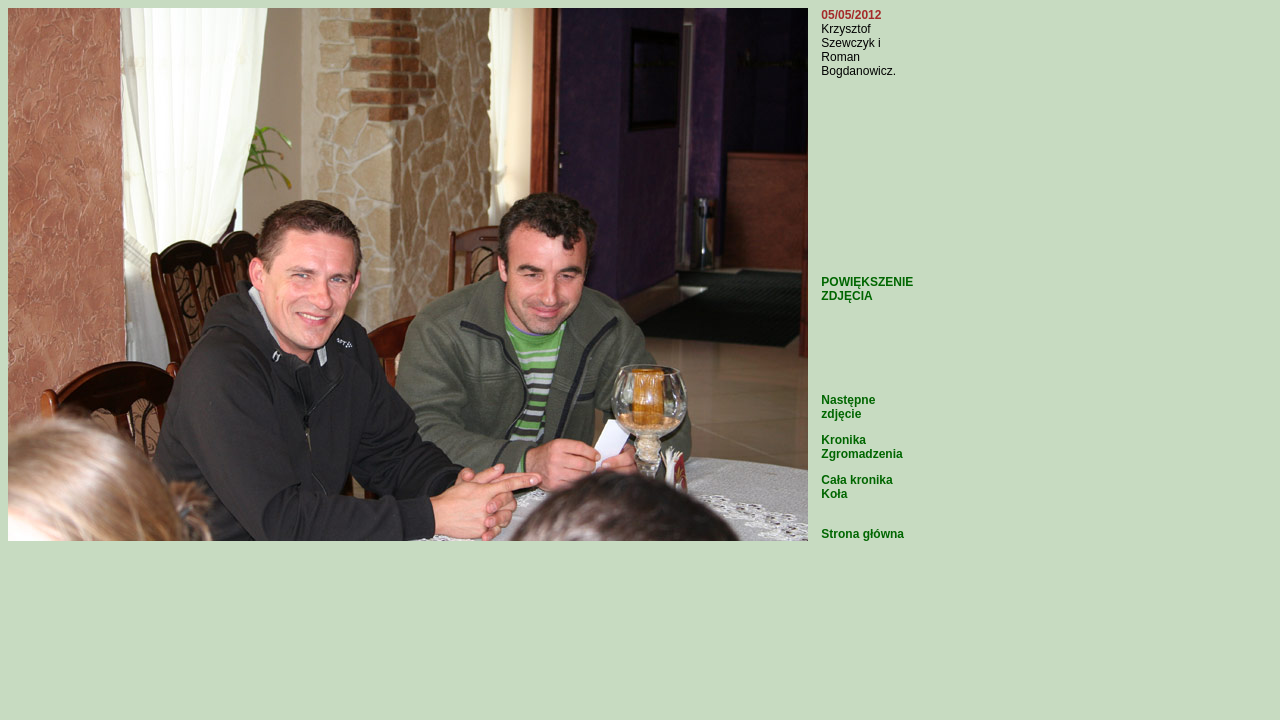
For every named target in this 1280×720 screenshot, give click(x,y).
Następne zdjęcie (848, 407)
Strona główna (862, 534)
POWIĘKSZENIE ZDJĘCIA (867, 289)
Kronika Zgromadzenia (861, 447)
